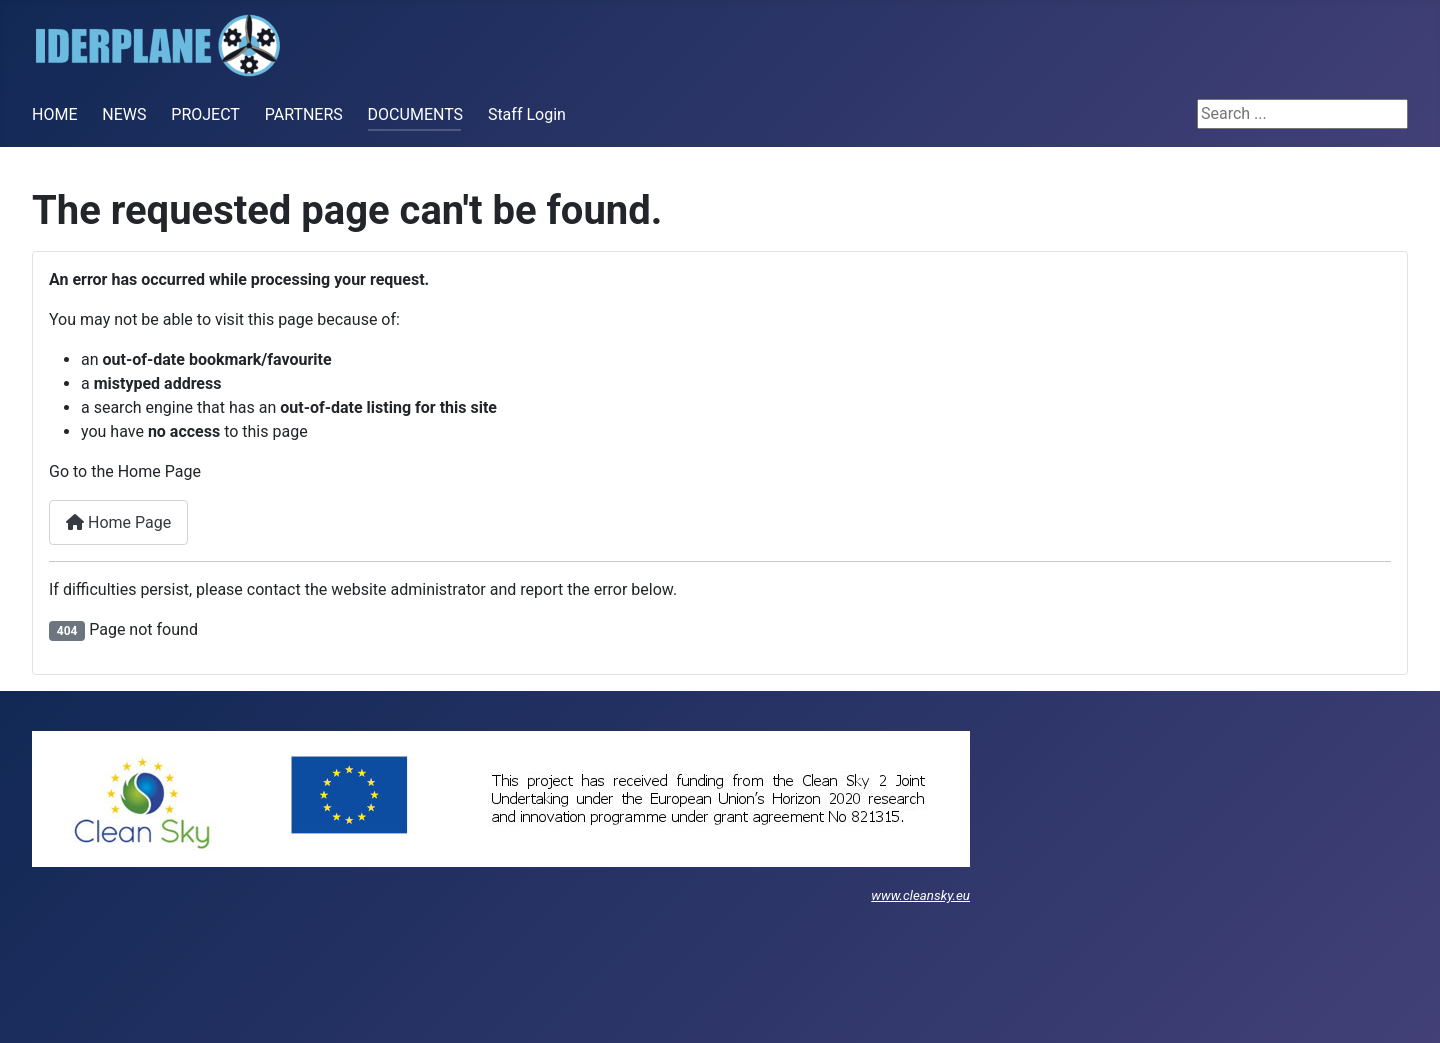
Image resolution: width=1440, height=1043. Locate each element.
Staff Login (527, 114)
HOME (54, 114)
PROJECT (205, 114)
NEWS (124, 114)
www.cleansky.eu (920, 895)
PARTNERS (304, 114)
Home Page (118, 522)
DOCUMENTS (415, 114)
